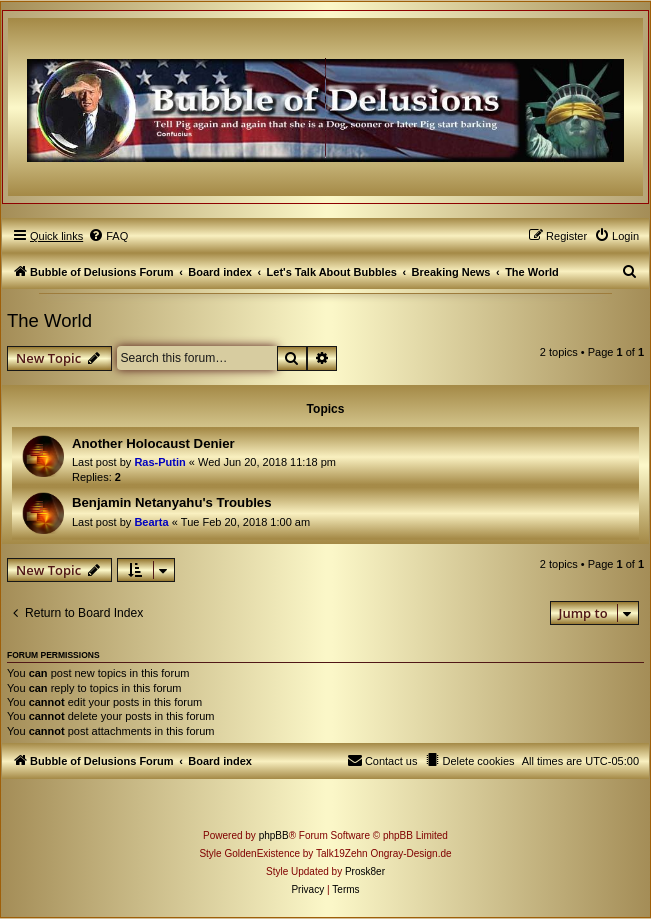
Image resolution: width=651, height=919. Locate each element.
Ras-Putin (159, 462)
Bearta (151, 522)
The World (49, 320)
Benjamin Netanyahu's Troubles (172, 502)
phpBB (274, 835)
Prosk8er (365, 871)
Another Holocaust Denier (153, 443)
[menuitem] (108, 236)
